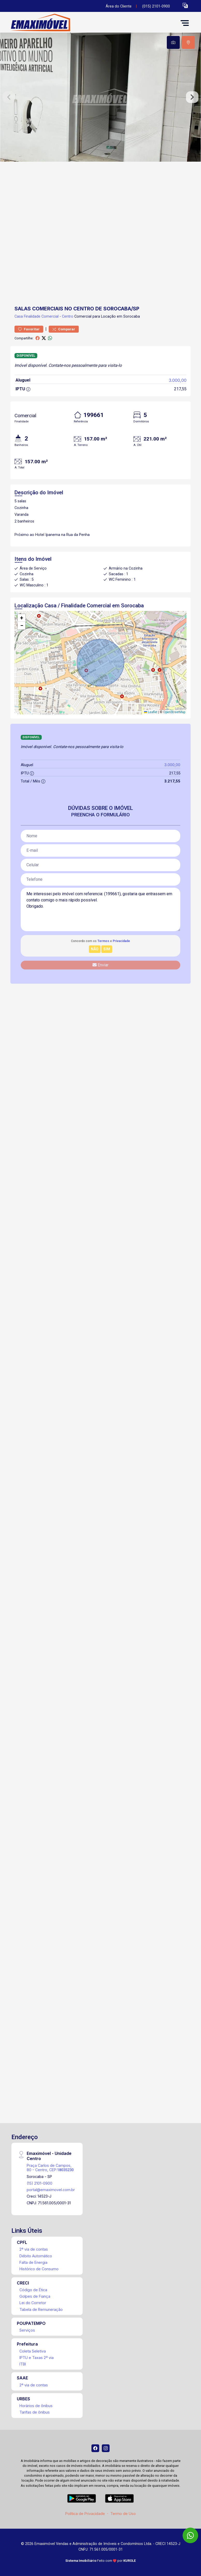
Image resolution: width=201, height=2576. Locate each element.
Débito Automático (35, 2256)
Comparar (63, 329)
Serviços (27, 2330)
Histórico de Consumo (39, 2269)
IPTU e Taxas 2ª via (36, 2357)
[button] (185, 5)
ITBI (22, 2364)
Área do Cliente (119, 6)
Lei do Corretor (32, 2303)
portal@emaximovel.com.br (51, 2189)
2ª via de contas (33, 2249)
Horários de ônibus (36, 2405)
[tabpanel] (100, 97)
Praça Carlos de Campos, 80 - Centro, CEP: (50, 2167)
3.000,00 (177, 380)
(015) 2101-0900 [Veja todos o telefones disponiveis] (156, 6)
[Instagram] (106, 2448)
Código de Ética (33, 2290)
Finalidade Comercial (41, 316)
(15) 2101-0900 (39, 2183)
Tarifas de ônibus (34, 2412)
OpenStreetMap (174, 712)
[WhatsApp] (190, 2535)
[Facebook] (95, 2448)
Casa (19, 316)
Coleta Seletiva (32, 2351)
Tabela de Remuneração (41, 2309)
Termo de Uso (123, 2513)
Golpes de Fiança (34, 2296)
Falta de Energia (33, 2262)
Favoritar (29, 329)
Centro (67, 316)
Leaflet (150, 712)
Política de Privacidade (85, 2513)
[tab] (173, 42)
